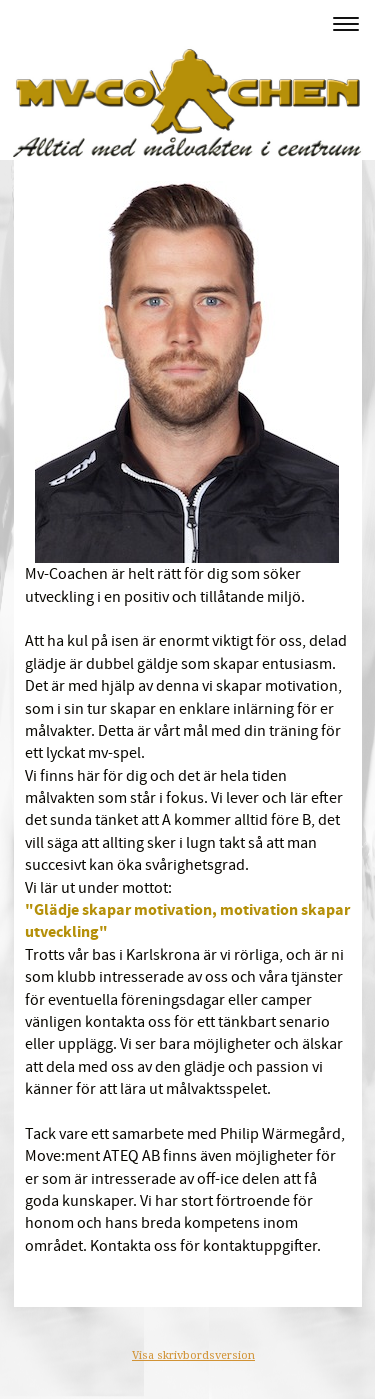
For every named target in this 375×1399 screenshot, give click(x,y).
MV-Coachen (68, 23)
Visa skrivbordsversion (193, 1355)
